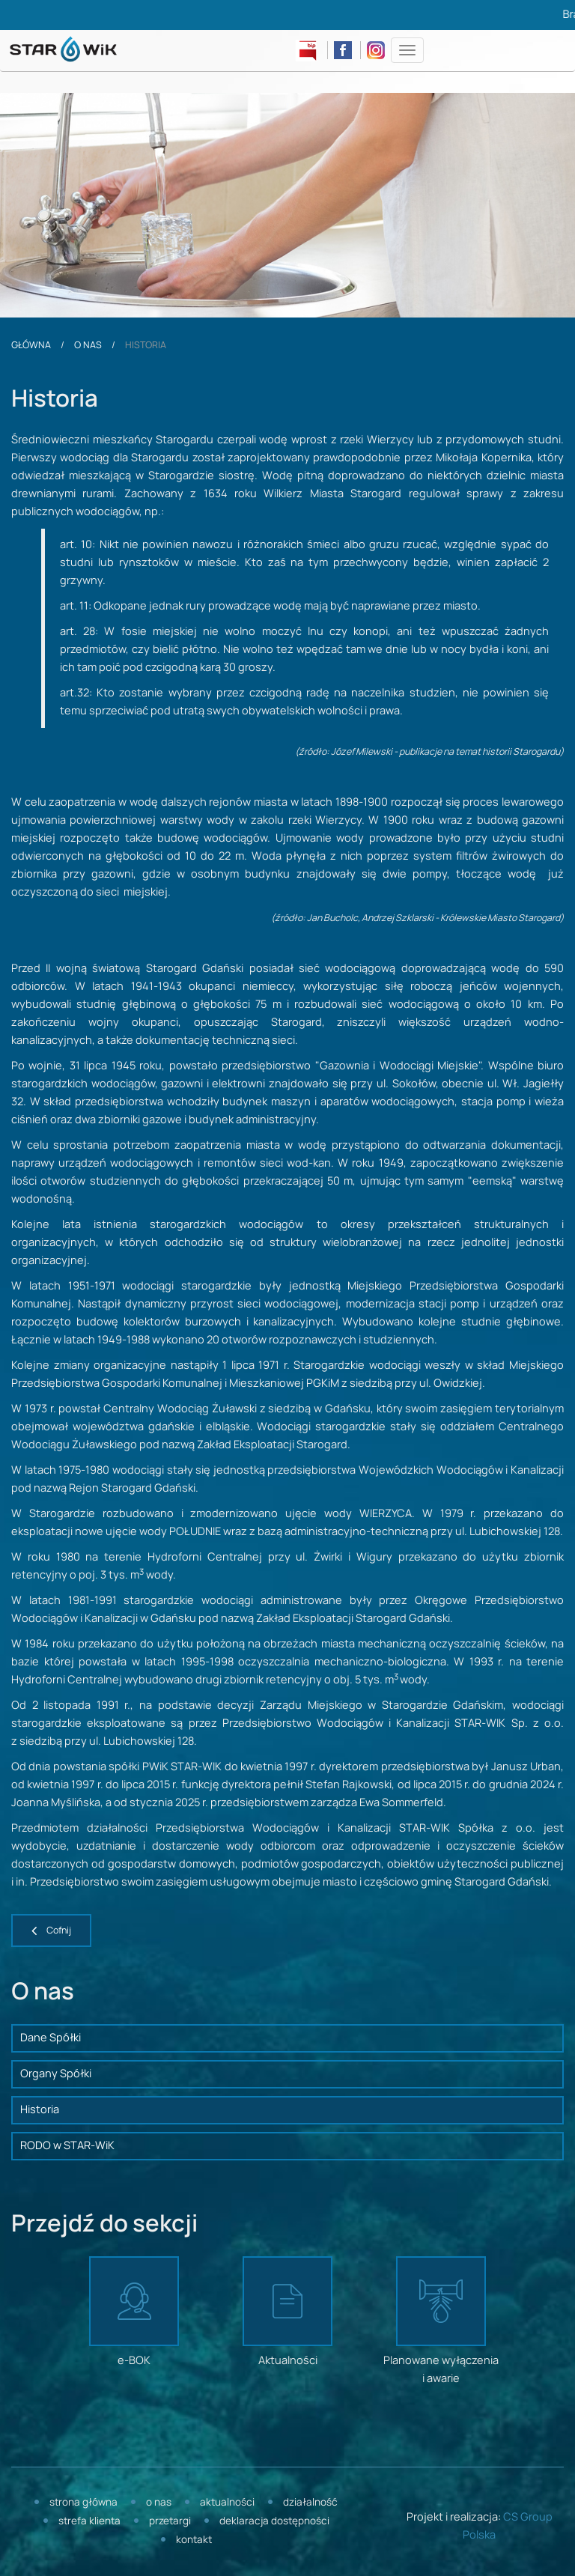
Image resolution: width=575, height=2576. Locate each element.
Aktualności (227, 2503)
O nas (88, 345)
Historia (39, 2110)
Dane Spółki (50, 2038)
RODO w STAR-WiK (67, 2146)
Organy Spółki (55, 2074)
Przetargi (170, 2522)
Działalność (310, 2503)
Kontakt (194, 2540)
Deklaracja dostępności (274, 2522)
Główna (31, 345)
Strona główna (83, 2503)
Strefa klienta (89, 2522)
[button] (51, 1930)
